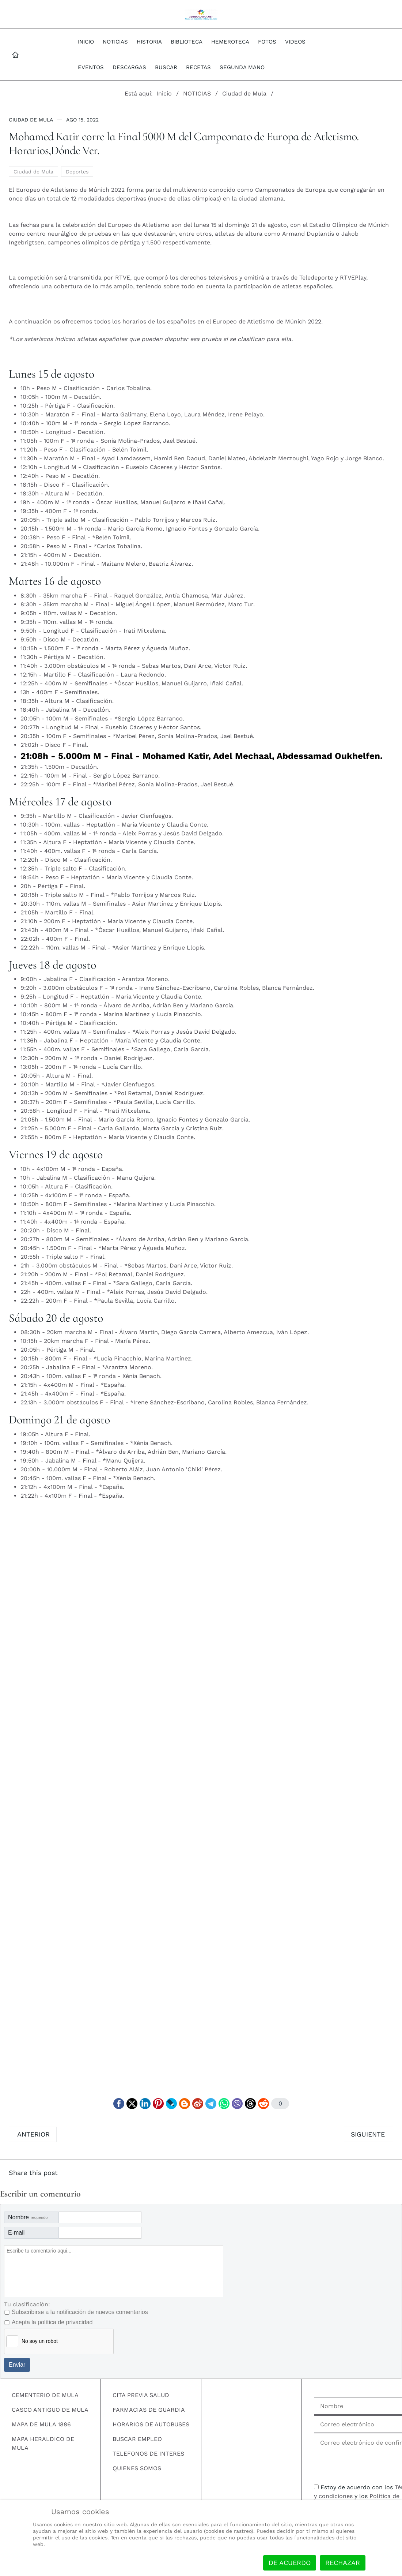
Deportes (77, 172)
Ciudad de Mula (31, 120)
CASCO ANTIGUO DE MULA (50, 2409)
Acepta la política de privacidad (52, 2322)
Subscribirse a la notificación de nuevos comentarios (80, 2312)
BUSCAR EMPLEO (137, 2438)
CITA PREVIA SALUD (141, 2395)
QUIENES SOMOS (137, 2468)
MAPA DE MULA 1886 (41, 2424)
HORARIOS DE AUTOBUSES (151, 2424)
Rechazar (342, 2562)
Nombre (28, 2217)
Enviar (17, 2365)
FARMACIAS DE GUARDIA (149, 2409)
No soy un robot (40, 2341)
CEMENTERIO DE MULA (45, 2395)
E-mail (16, 2232)
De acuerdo (290, 2562)
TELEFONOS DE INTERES (148, 2453)
